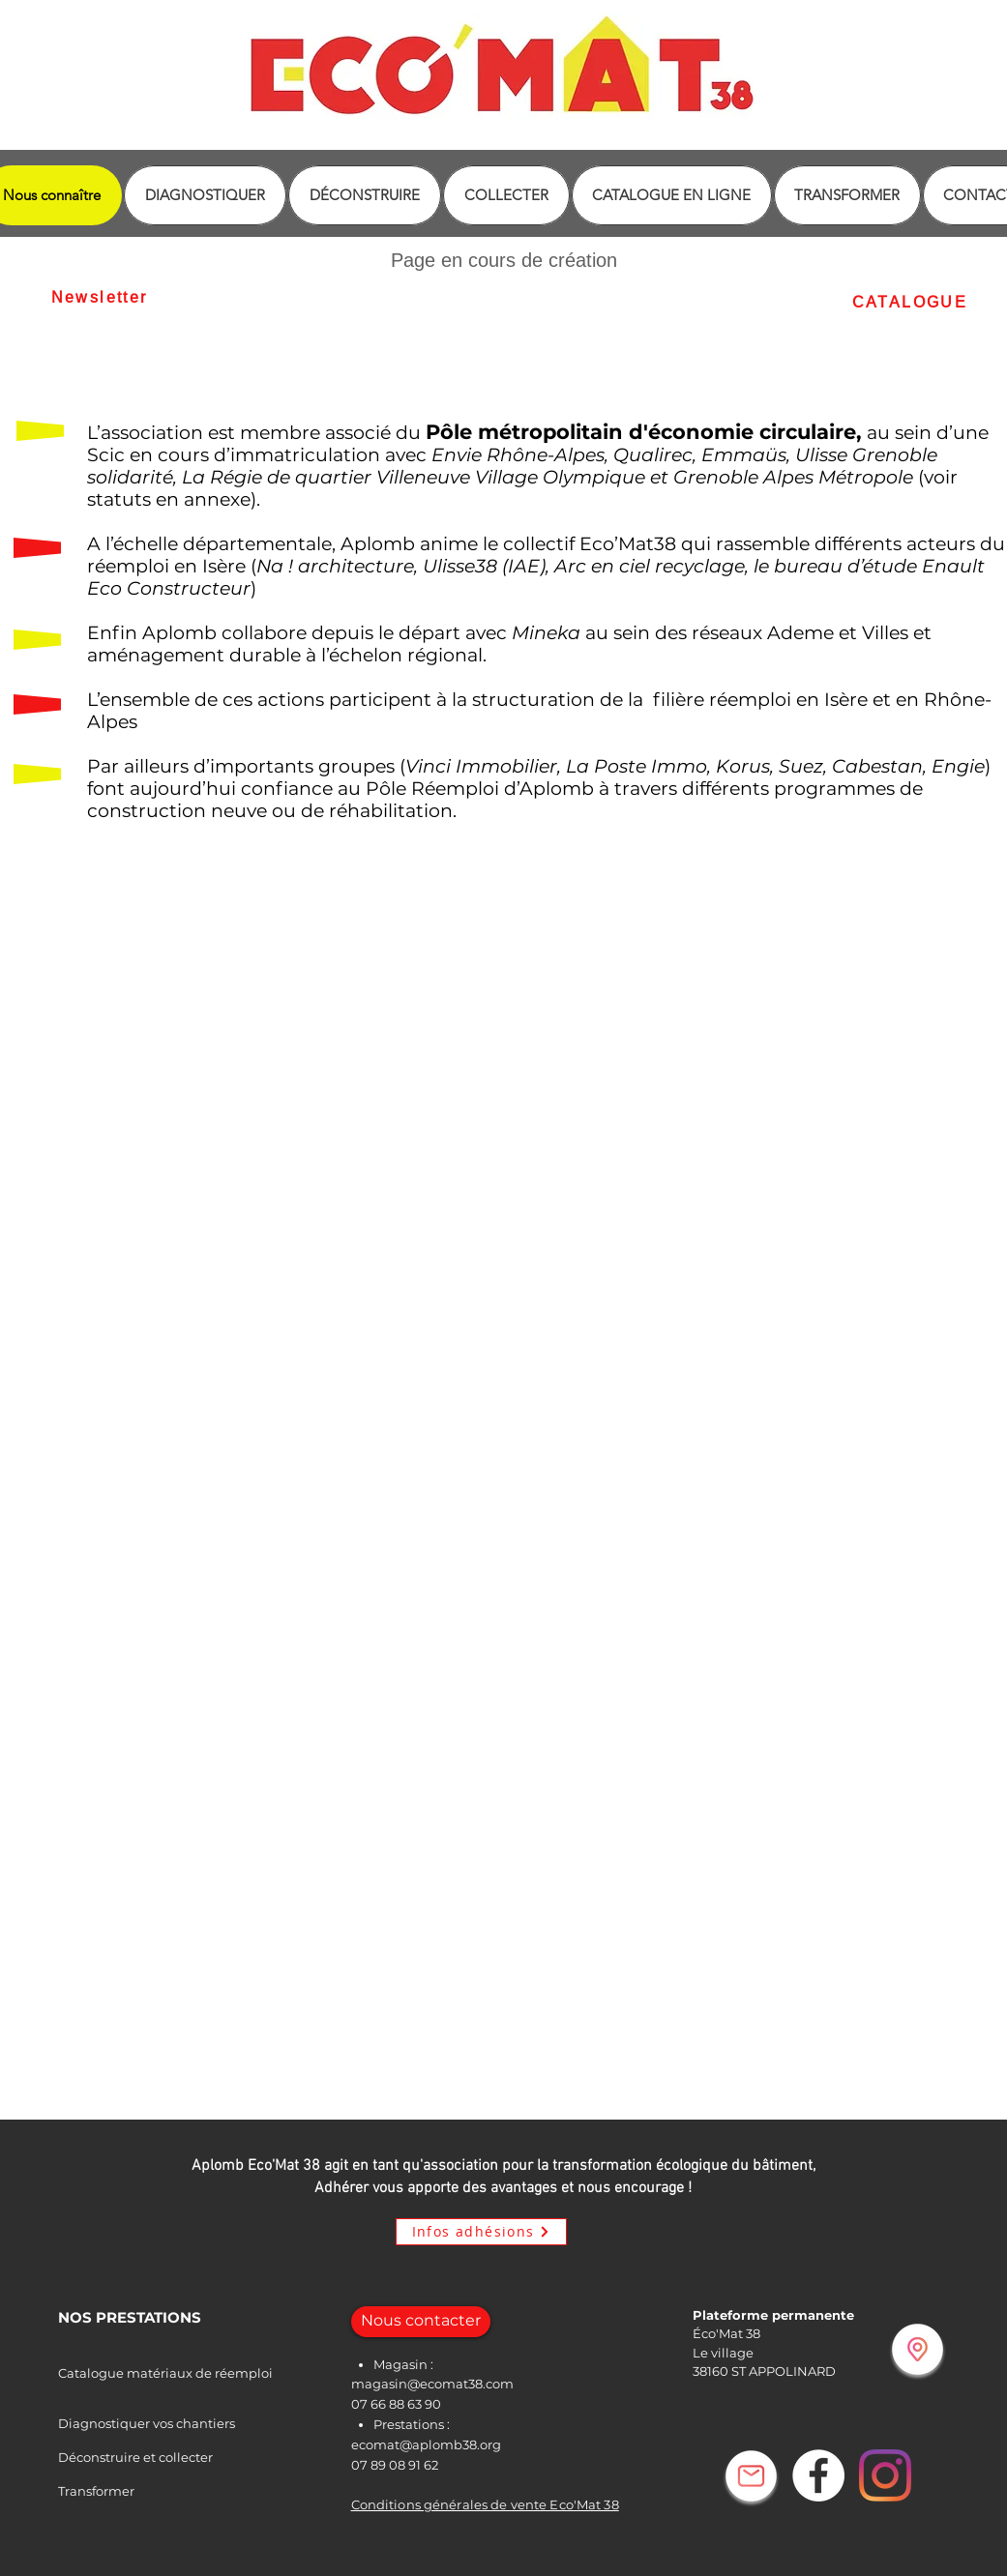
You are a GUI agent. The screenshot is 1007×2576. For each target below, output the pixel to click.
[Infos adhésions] (481, 2231)
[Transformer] (123, 2491)
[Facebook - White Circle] (818, 2475)
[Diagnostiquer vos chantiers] (199, 2424)
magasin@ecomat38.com (432, 2383)
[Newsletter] (99, 297)
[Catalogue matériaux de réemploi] (216, 2373)
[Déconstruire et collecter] (186, 2457)
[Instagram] (885, 2475)
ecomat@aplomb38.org (426, 2444)
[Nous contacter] (420, 2321)
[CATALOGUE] (910, 301)
